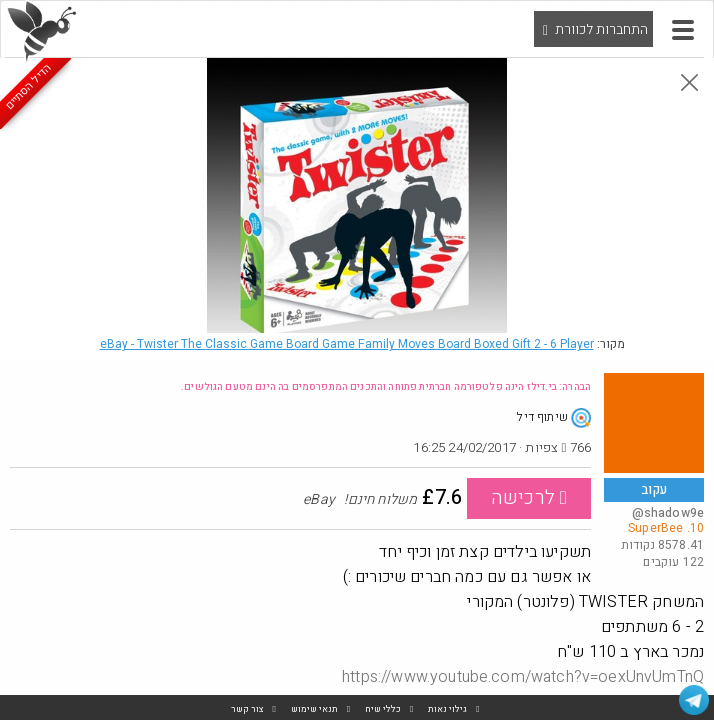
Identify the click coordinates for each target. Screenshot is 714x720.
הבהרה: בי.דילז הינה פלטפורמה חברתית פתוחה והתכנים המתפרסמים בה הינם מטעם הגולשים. (386, 387)
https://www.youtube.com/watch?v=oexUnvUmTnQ (523, 677)
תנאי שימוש (314, 709)
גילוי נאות (447, 709)
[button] (683, 30)
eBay (347, 344)
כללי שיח (383, 709)
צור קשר (247, 709)
